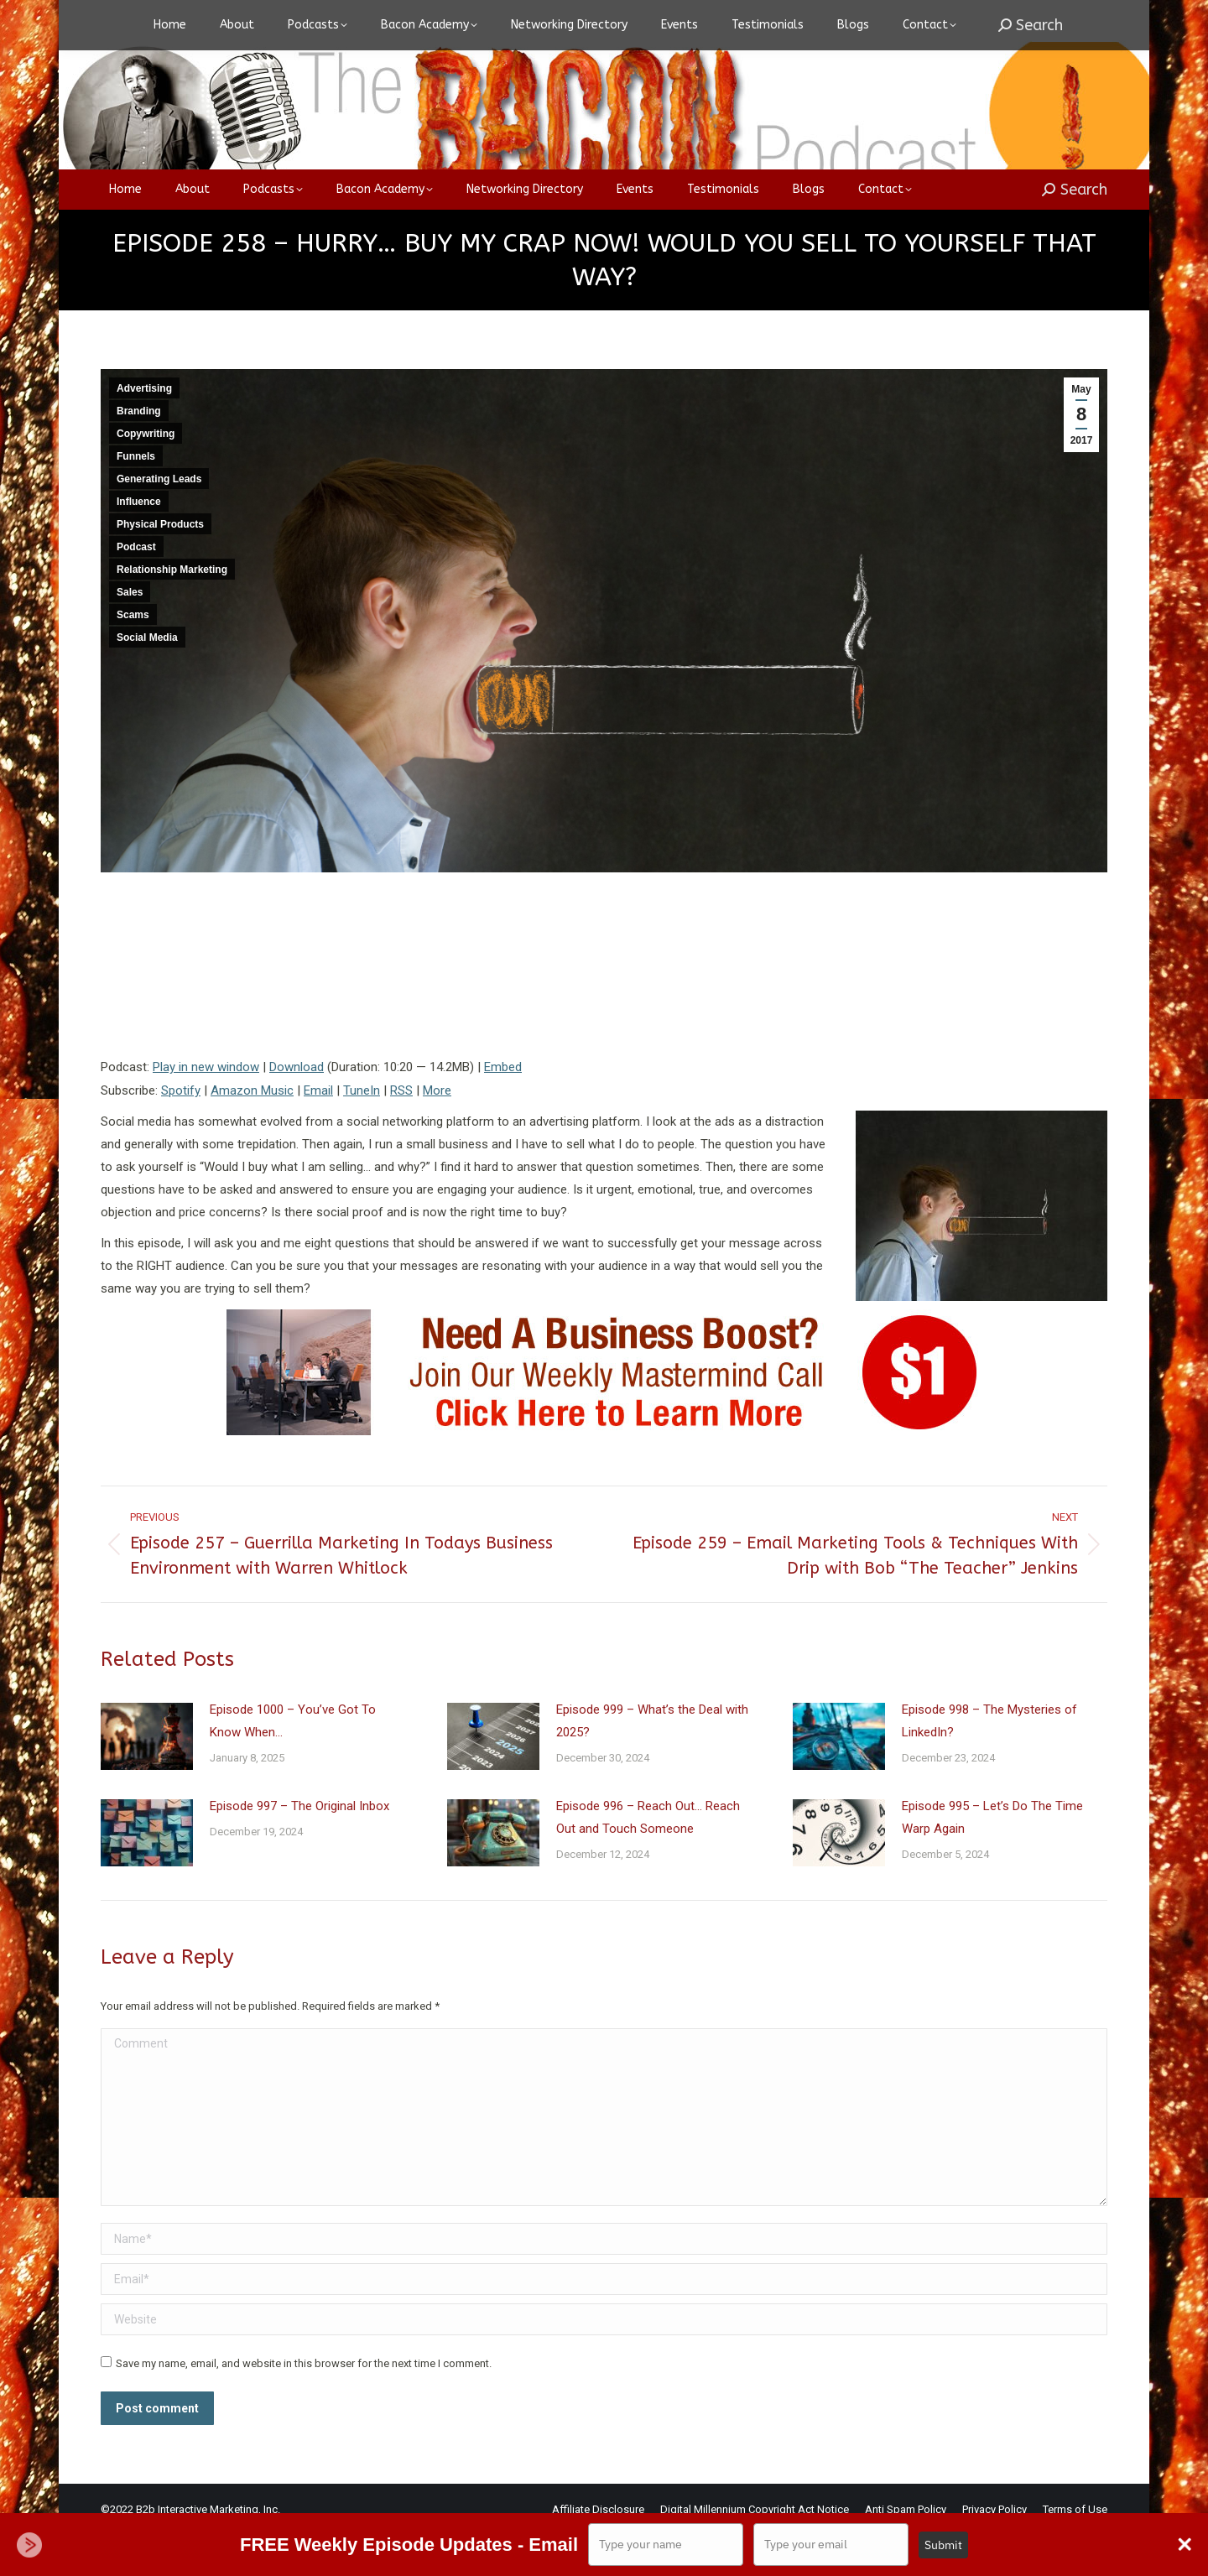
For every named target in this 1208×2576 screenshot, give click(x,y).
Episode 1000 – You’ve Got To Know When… (293, 1763)
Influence (139, 543)
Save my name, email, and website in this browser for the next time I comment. (304, 2405)
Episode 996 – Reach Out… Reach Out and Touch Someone (648, 1859)
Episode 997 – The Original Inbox (299, 1847)
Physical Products (160, 566)
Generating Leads (159, 521)
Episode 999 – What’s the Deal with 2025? (652, 1763)
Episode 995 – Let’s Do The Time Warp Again (992, 1859)
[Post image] (147, 1778)
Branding (139, 453)
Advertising (144, 430)
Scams (133, 657)
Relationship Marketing (172, 611)
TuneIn (361, 1132)
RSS (401, 1132)
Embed (503, 1108)
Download (296, 1108)
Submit (943, 2545)
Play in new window (206, 1108)
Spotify (180, 1132)
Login (903, 21)
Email (318, 1132)
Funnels (136, 498)
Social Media (147, 679)
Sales (130, 634)
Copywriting (145, 475)
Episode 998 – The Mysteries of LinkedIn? (989, 1763)
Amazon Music (252, 1132)
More (437, 1132)
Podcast (136, 589)
